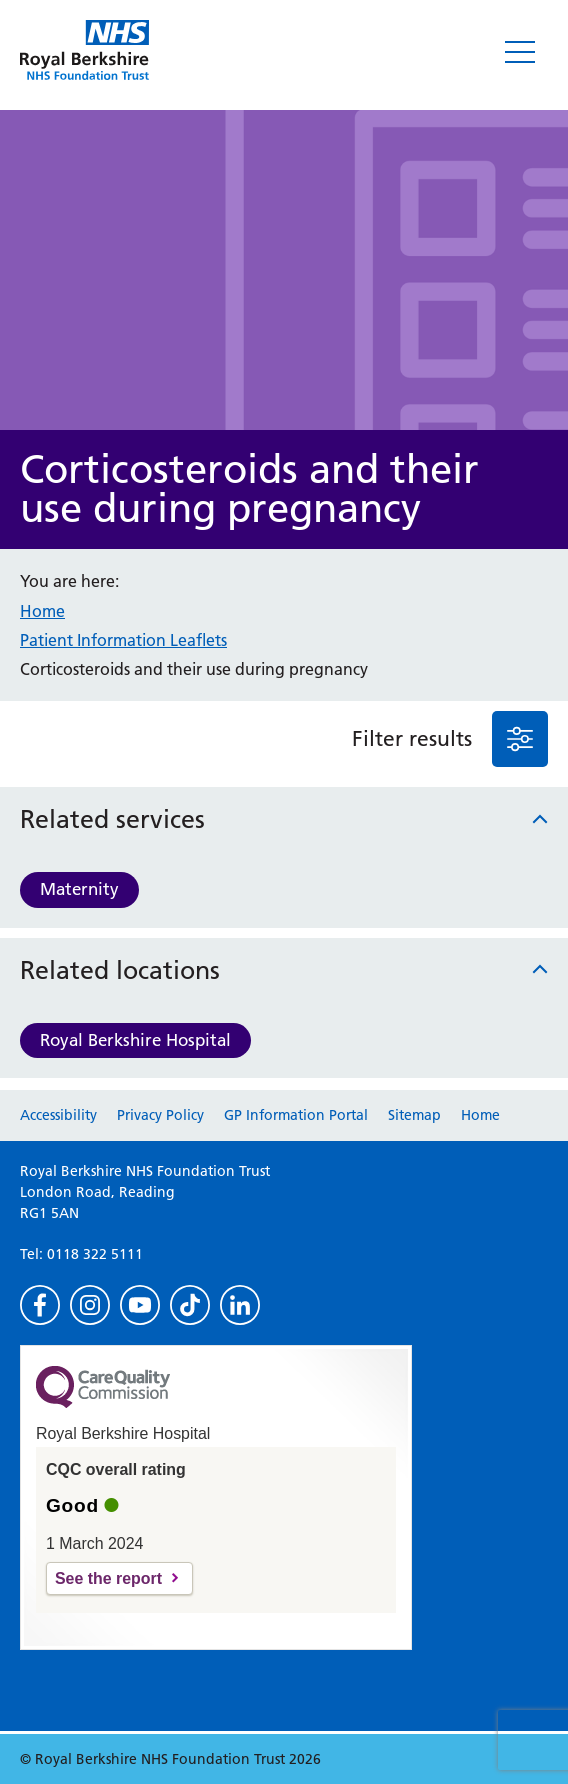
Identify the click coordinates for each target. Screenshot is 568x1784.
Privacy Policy (160, 1115)
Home (42, 611)
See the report (108, 1578)
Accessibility (58, 1115)
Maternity (79, 889)
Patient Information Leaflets (123, 640)
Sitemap (414, 1115)
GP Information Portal (296, 1115)
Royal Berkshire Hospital (135, 1040)
